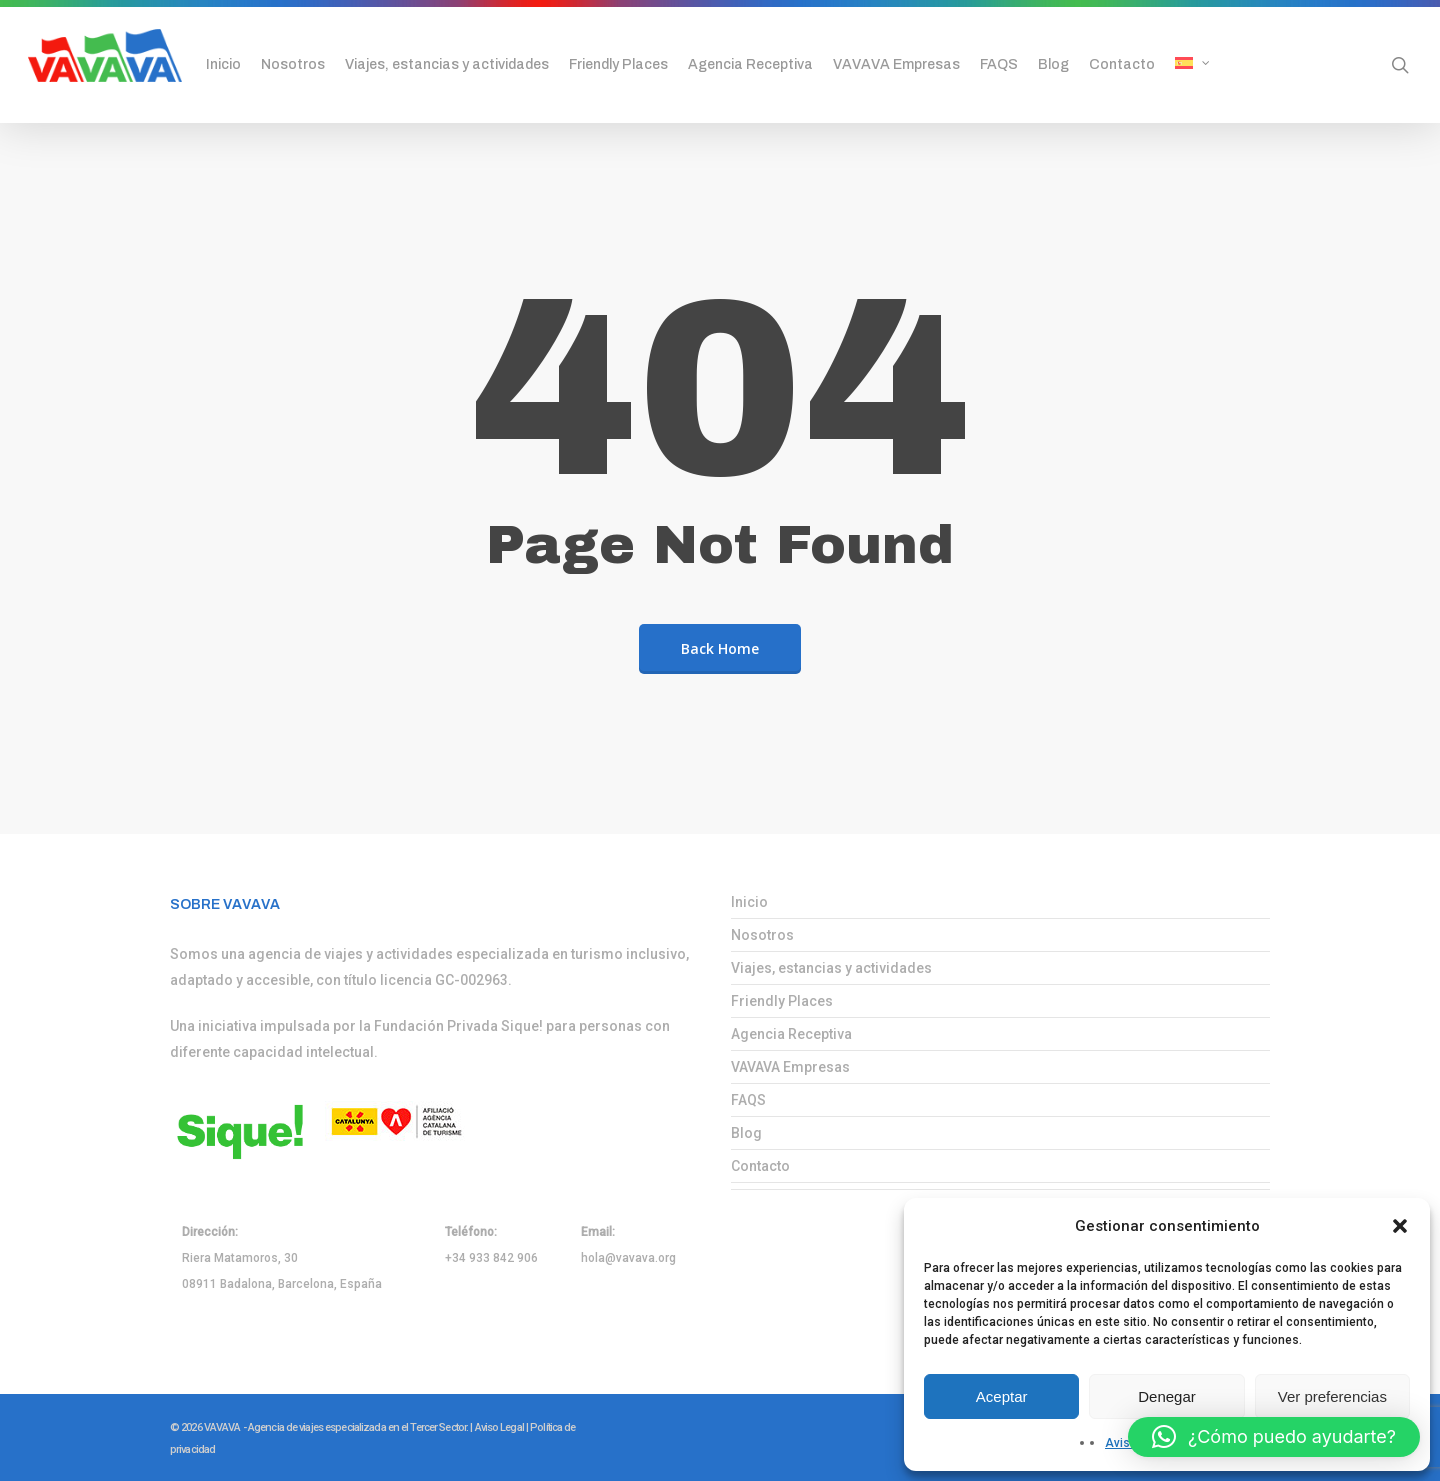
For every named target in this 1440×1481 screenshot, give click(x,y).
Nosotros (762, 935)
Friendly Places (782, 1001)
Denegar (1167, 1396)
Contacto (760, 1166)
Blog (746, 1133)
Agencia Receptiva (791, 1034)
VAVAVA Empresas (790, 1067)
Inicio (749, 902)
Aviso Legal (499, 1427)
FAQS (748, 1100)
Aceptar (1002, 1396)
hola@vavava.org (628, 1258)
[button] (1400, 1226)
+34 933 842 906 (491, 1258)
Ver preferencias (1332, 1396)
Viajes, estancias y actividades (831, 968)
